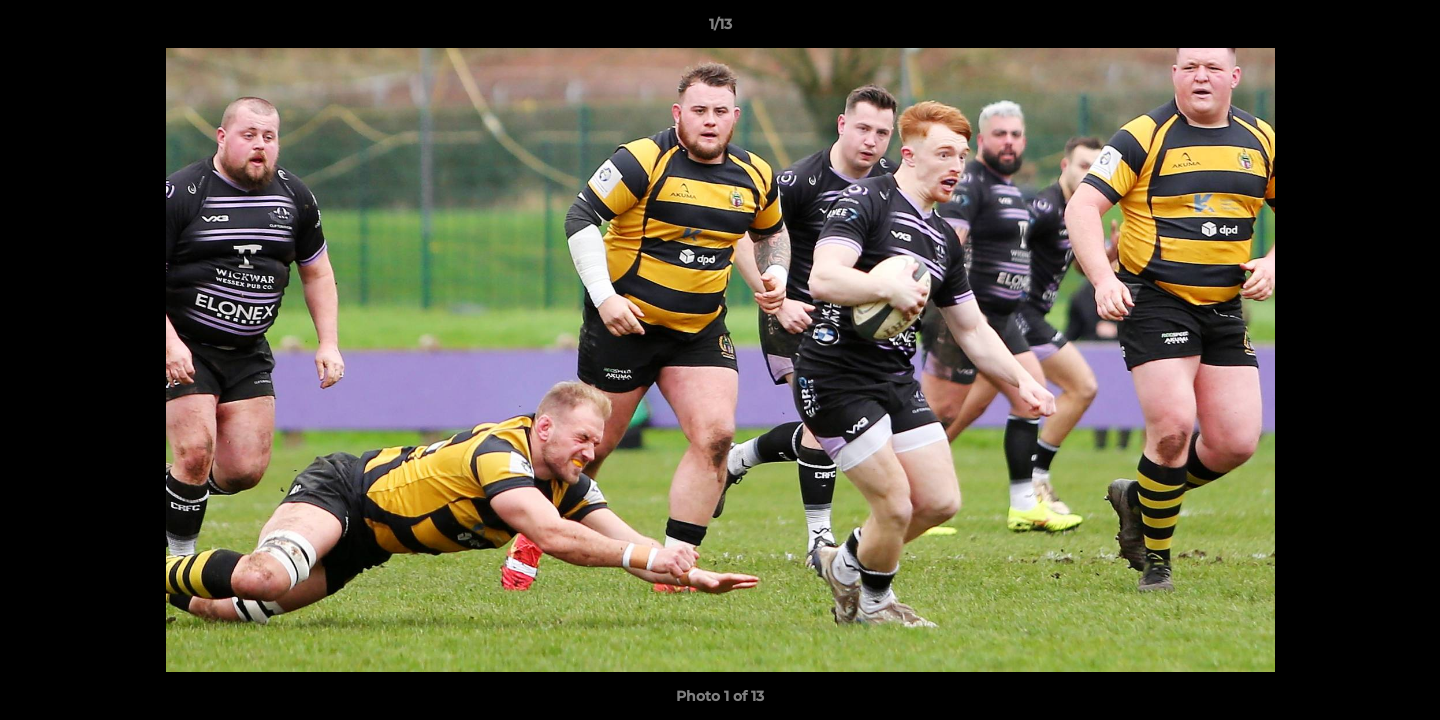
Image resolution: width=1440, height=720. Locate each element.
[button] (1404, 29)
